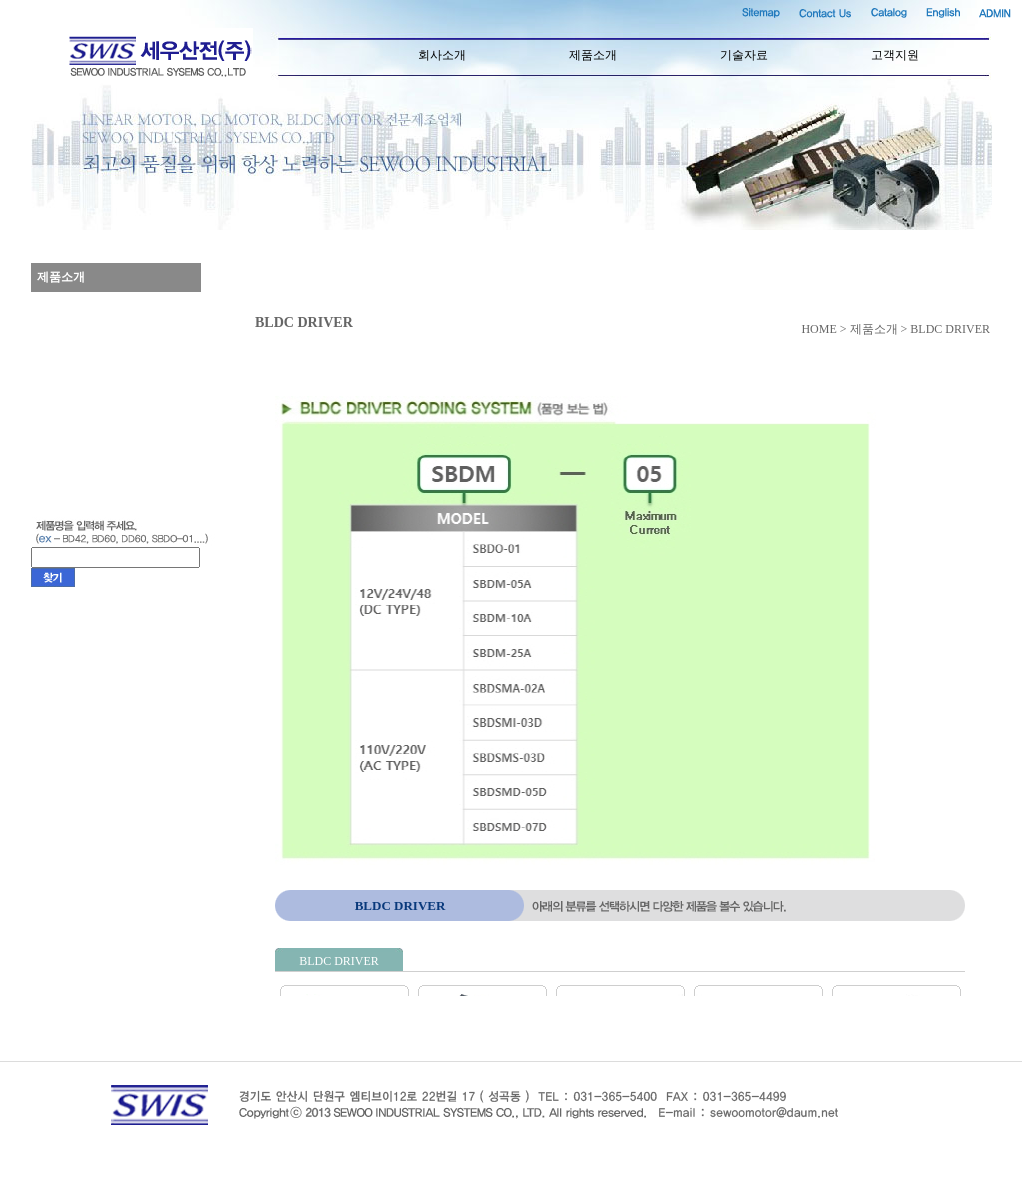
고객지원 (895, 55)
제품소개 (593, 55)
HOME (818, 329)
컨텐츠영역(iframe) (643, 696)
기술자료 (744, 55)
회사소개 (442, 55)
